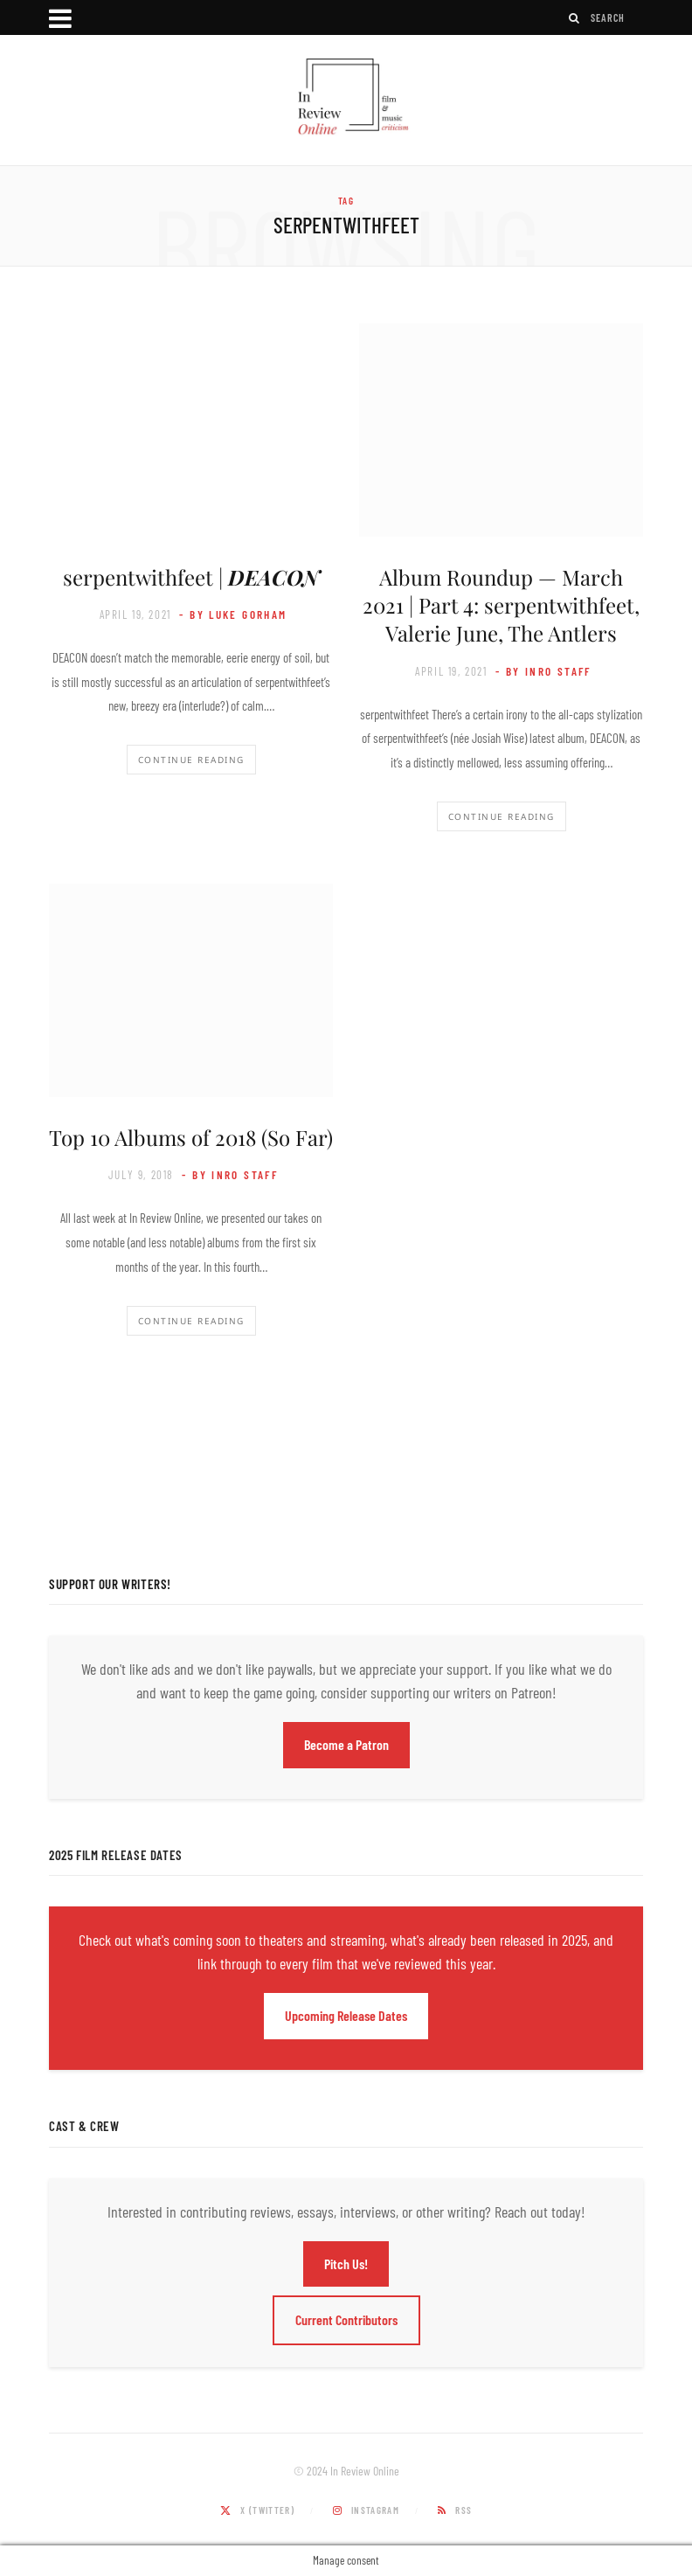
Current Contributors (346, 2319)
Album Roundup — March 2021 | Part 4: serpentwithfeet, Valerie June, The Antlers (501, 605)
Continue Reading (191, 759)
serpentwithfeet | (191, 577)
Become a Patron (346, 1744)
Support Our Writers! (110, 1584)
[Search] (575, 18)
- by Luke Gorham (233, 614)
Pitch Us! (346, 2263)
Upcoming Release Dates (346, 2015)
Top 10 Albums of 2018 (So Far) (191, 1137)
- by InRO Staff (543, 671)
